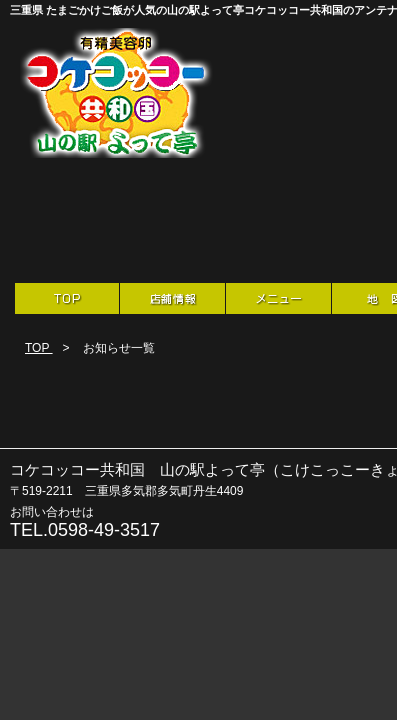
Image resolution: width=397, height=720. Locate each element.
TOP (39, 348)
